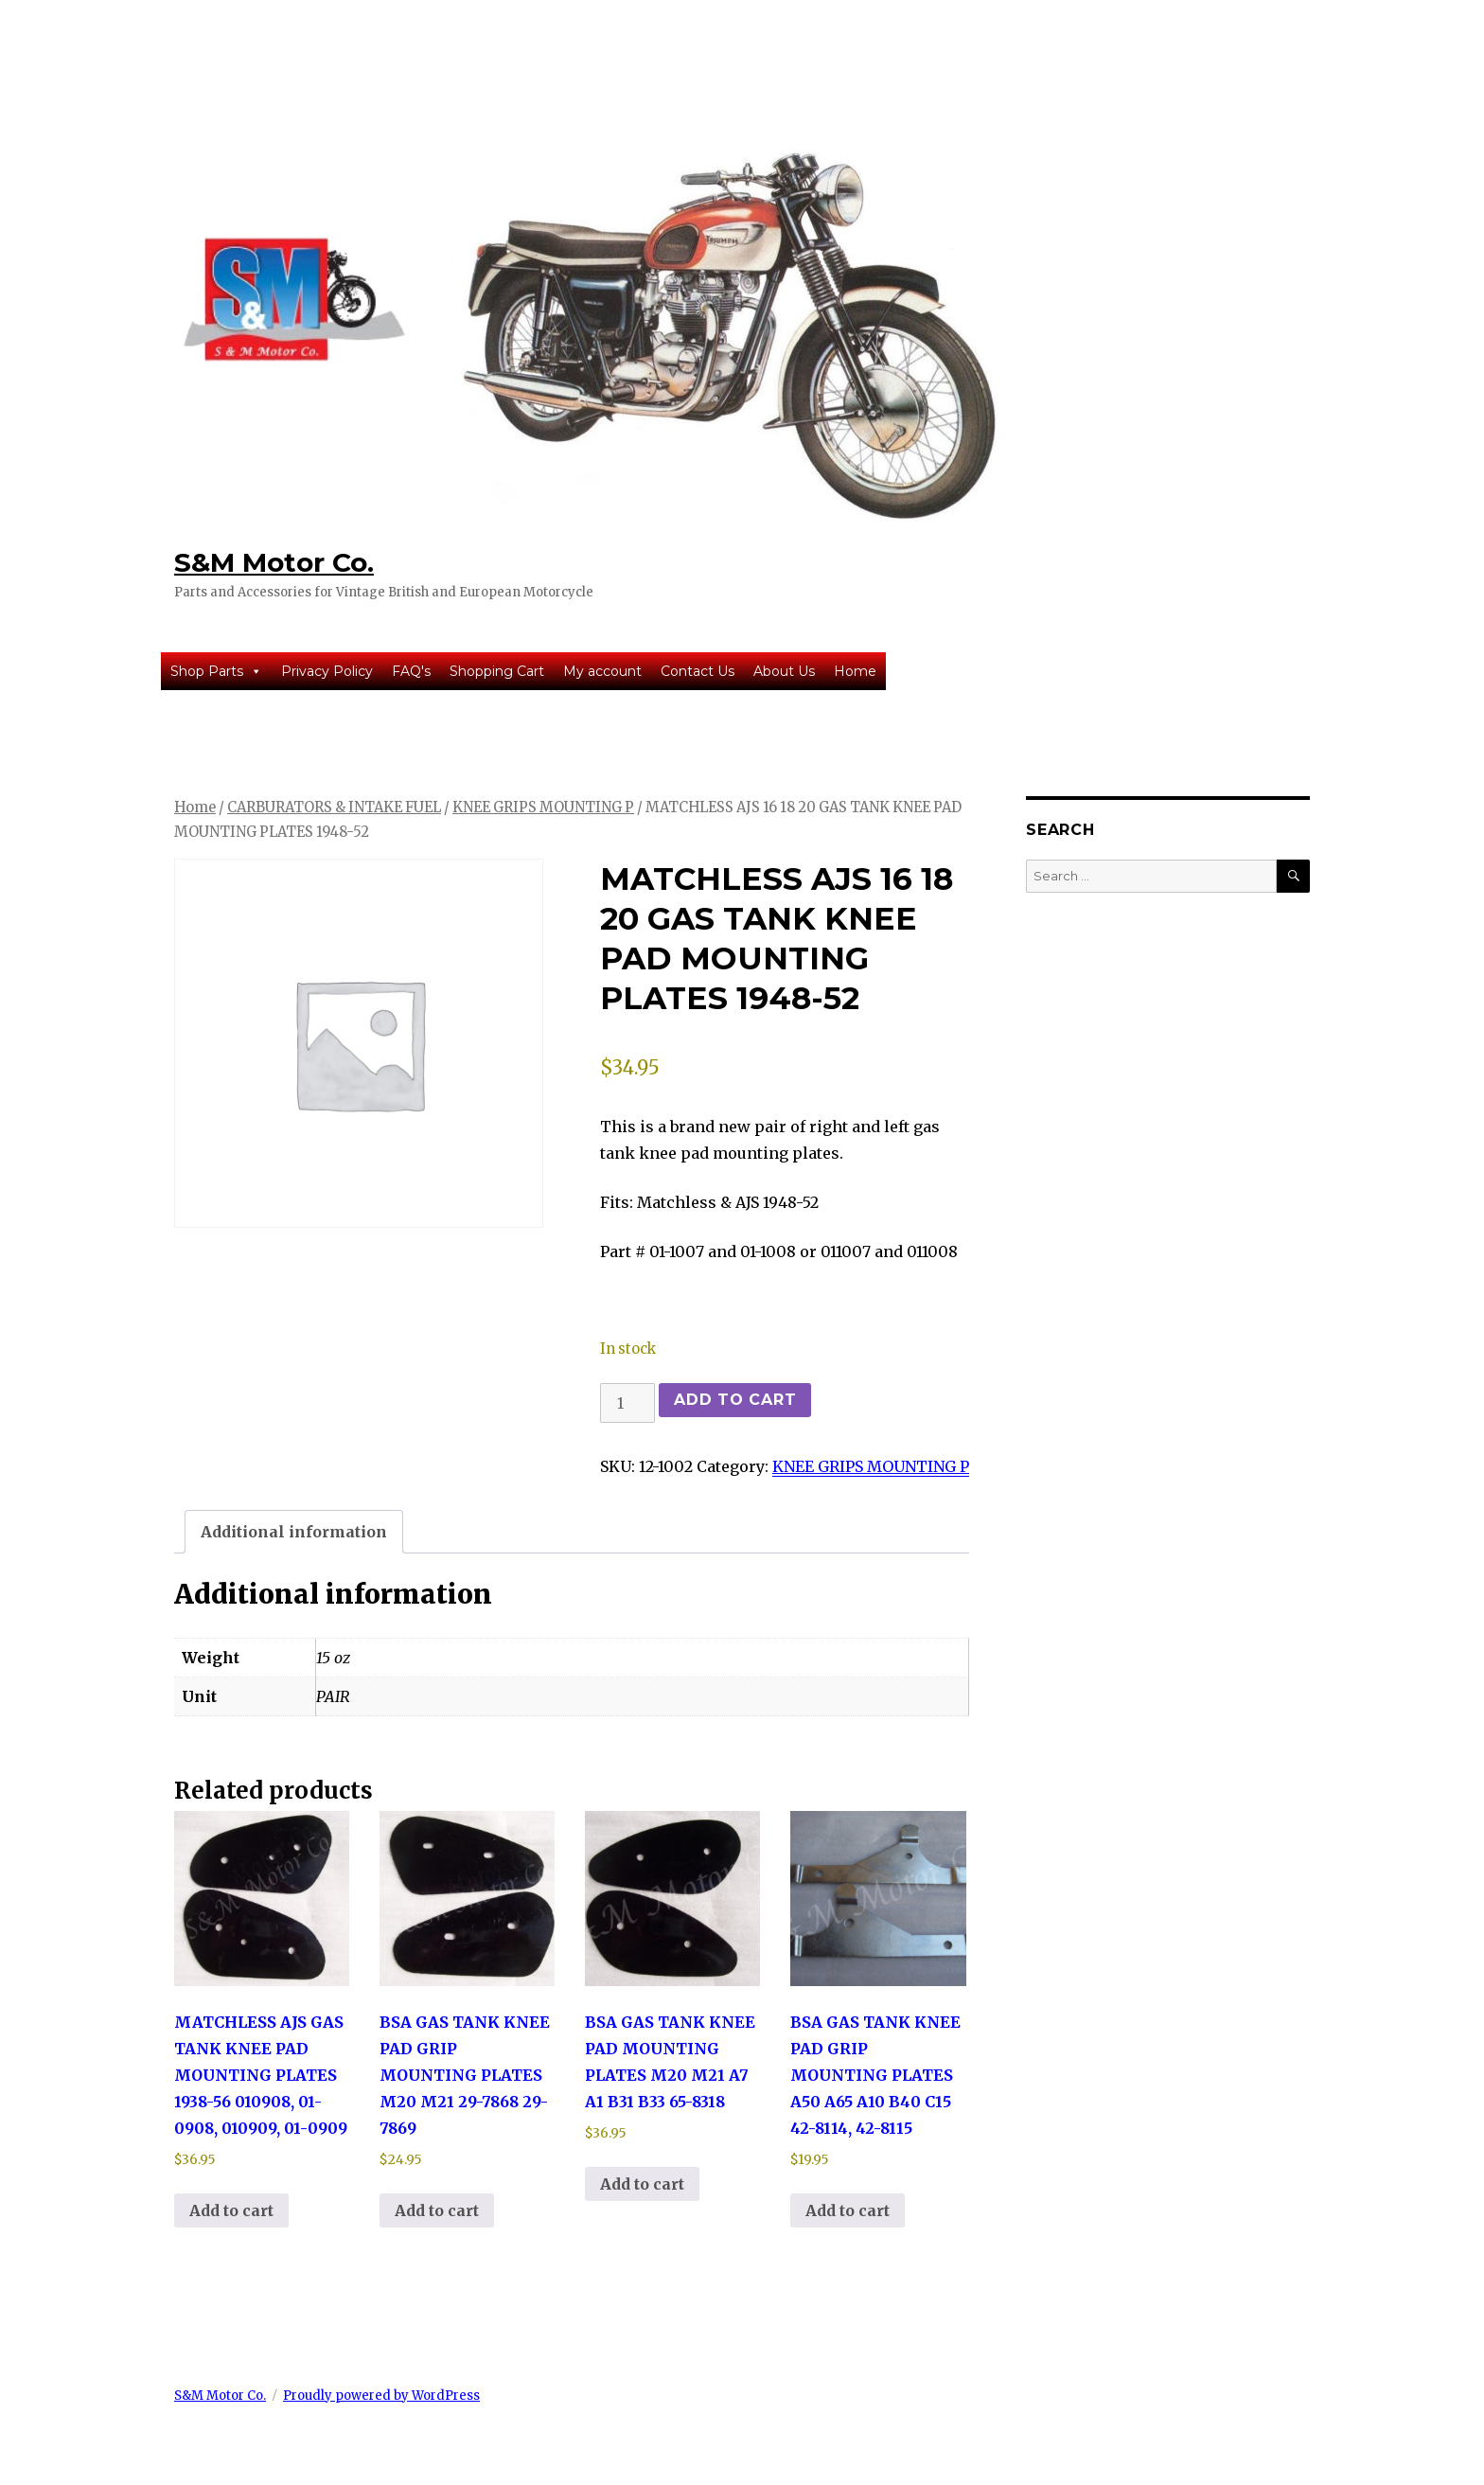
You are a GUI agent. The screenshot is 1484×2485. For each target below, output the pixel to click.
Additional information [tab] (294, 1531)
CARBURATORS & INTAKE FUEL (334, 807)
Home (855, 671)
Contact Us (697, 671)
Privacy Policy (327, 671)
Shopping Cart (497, 671)
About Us (784, 671)
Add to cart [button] (231, 2210)
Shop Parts (216, 671)
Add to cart (735, 1400)
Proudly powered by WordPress (381, 2395)
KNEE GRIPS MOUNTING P (543, 807)
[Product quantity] (627, 1403)
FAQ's (411, 671)
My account (602, 671)
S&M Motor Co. (274, 562)
